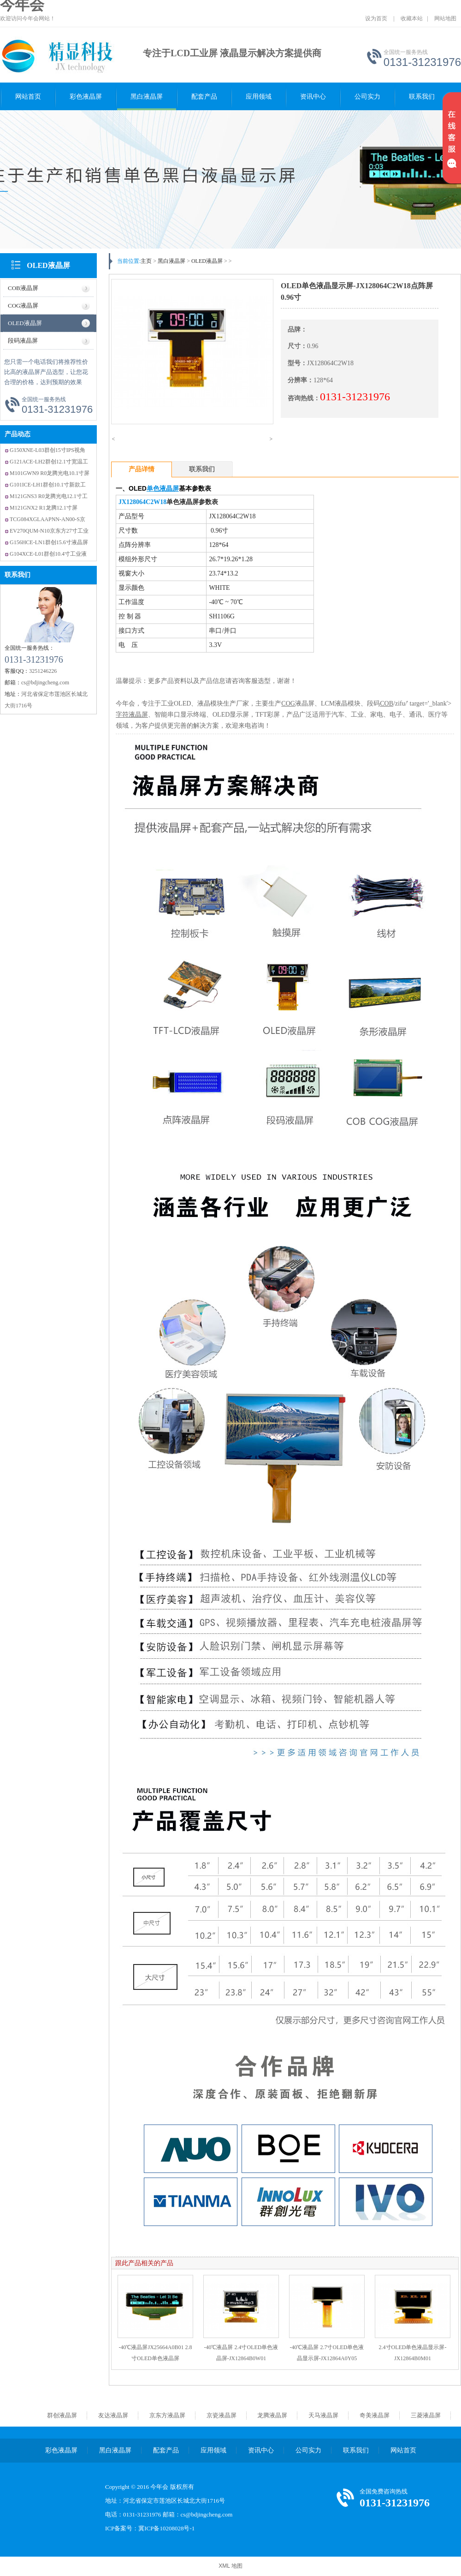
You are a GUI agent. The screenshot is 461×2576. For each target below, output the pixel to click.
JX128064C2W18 (142, 502)
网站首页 (28, 96)
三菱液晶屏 (426, 2415)
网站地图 (445, 18)
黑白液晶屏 (146, 96)
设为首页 (376, 18)
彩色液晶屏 (86, 96)
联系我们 (422, 96)
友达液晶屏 (113, 2415)
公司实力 (367, 96)
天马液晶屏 (323, 2415)
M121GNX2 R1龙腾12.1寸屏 (43, 508)
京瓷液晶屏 (221, 2415)
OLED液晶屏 (48, 265)
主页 (146, 261)
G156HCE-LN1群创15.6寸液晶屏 (49, 542)
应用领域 (259, 96)
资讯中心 (313, 96)
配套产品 (204, 96)
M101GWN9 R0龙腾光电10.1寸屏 (49, 473)
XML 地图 (230, 2566)
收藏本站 (412, 18)
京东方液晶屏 (167, 2415)
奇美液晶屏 (375, 2415)
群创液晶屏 (62, 2415)
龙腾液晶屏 (272, 2415)
